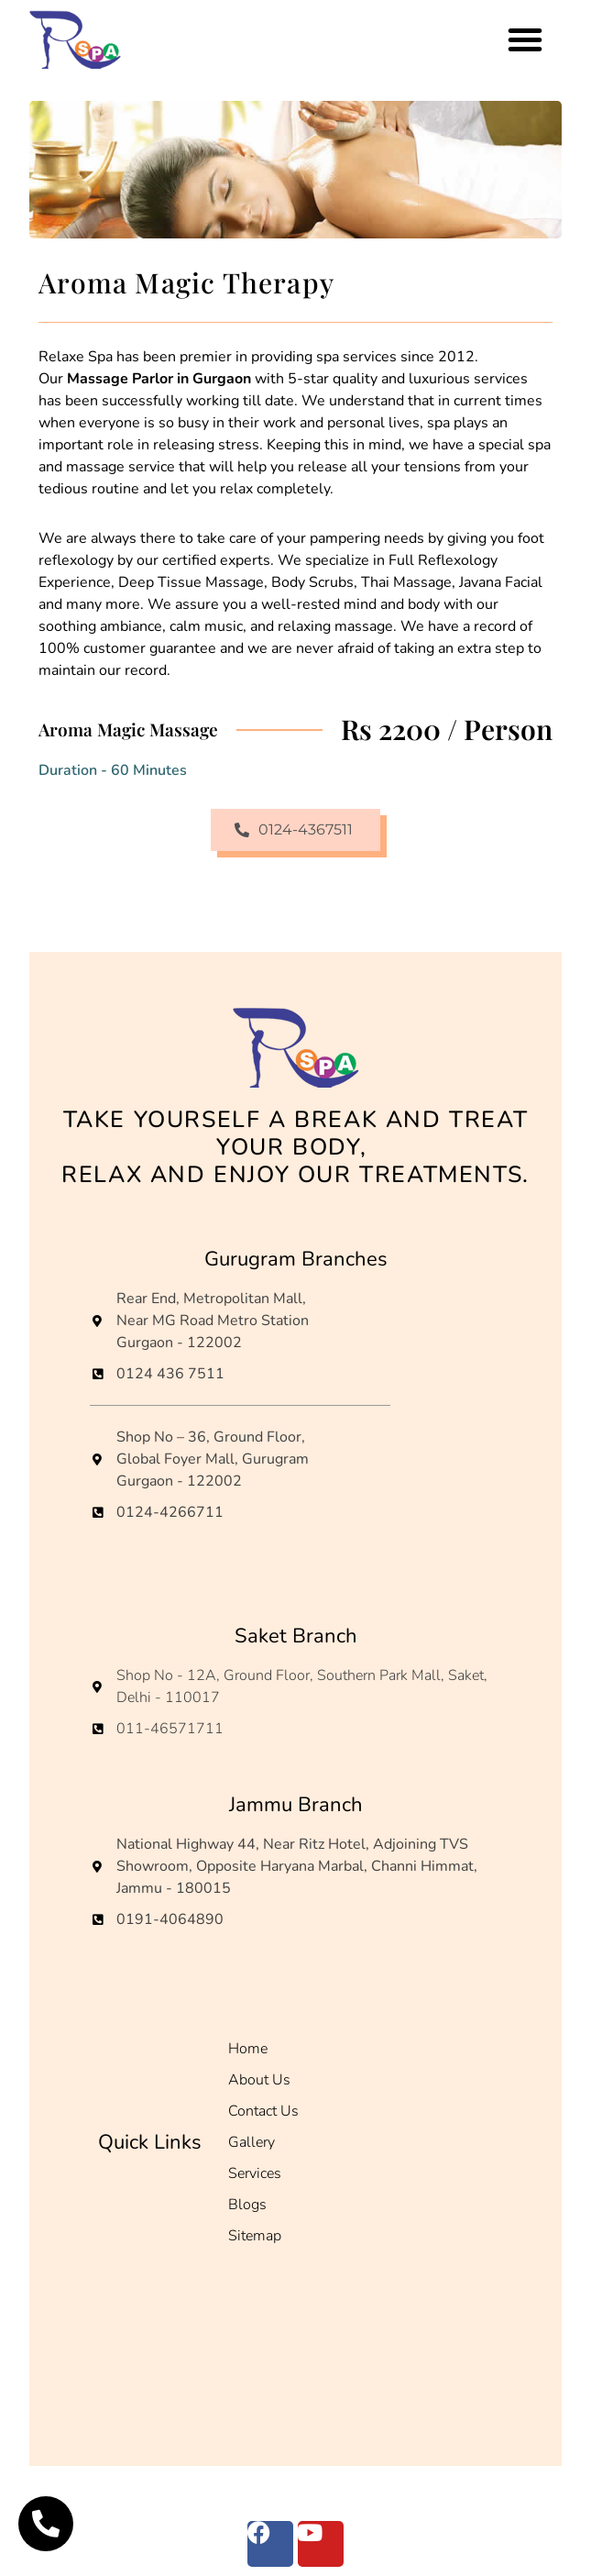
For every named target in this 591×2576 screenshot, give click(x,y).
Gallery (251, 2142)
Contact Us (263, 2111)
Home (248, 2049)
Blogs (247, 2205)
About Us (259, 2080)
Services (254, 2173)
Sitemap (254, 2236)
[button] (525, 39)
